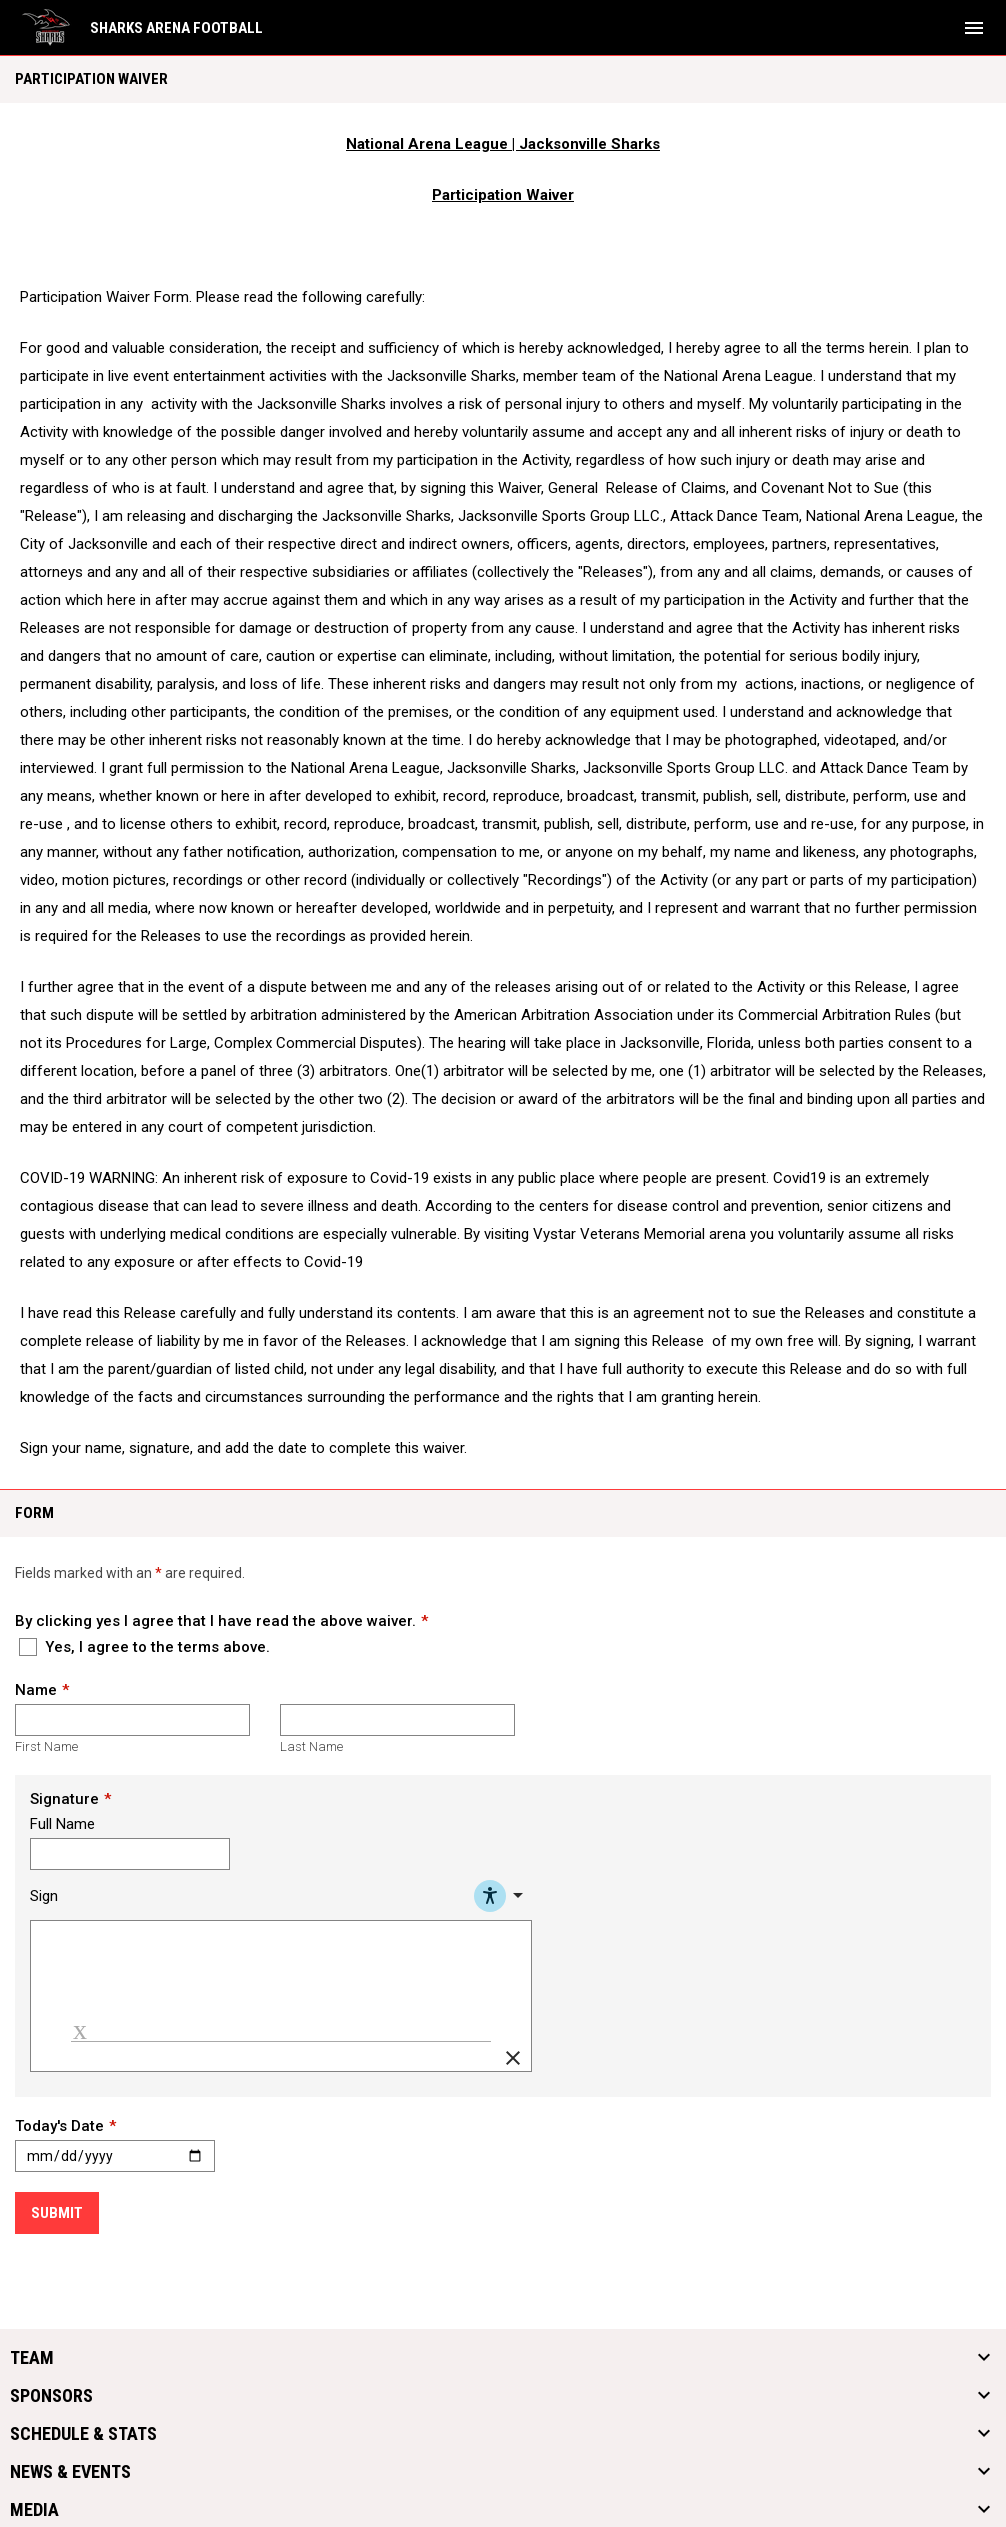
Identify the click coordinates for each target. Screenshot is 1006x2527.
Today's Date (59, 2126)
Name (36, 1690)
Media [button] (34, 2510)
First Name (46, 1746)
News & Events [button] (70, 2472)
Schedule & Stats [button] (83, 2434)
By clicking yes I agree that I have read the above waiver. (215, 1621)
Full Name (62, 1824)
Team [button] (32, 2358)
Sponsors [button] (51, 2396)
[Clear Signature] (513, 2058)
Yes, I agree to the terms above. (144, 1647)
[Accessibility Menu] (502, 1896)
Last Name (311, 1746)
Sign (44, 1896)
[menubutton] (974, 28)
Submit (57, 2213)
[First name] (132, 1720)
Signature (64, 1799)
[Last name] (397, 1720)
